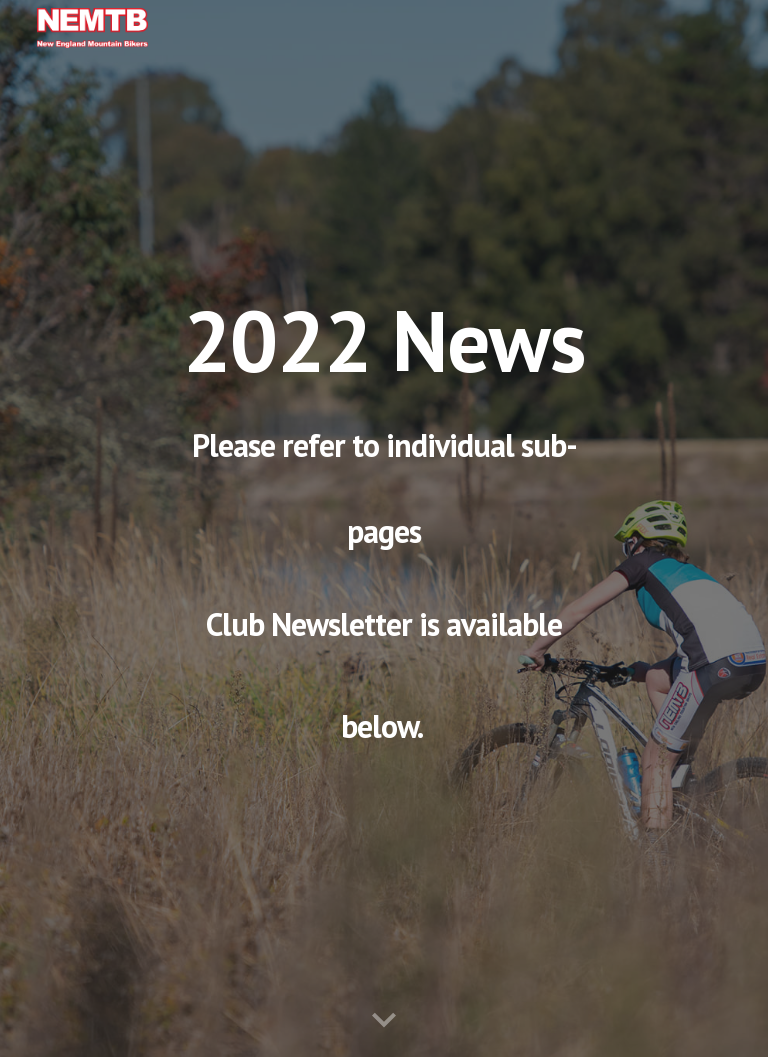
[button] (384, 1021)
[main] (383, 528)
